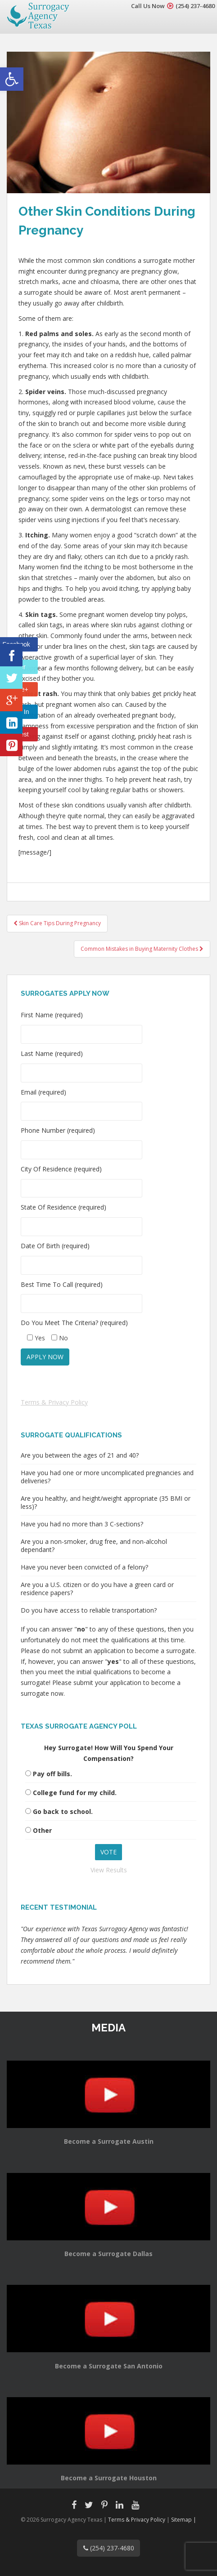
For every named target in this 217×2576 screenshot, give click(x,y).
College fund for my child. (75, 1792)
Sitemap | (183, 2519)
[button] (11, 79)
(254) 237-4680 (195, 6)
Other (42, 1830)
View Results (108, 1870)
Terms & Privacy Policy (54, 1402)
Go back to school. (63, 1811)
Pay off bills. (52, 1773)
